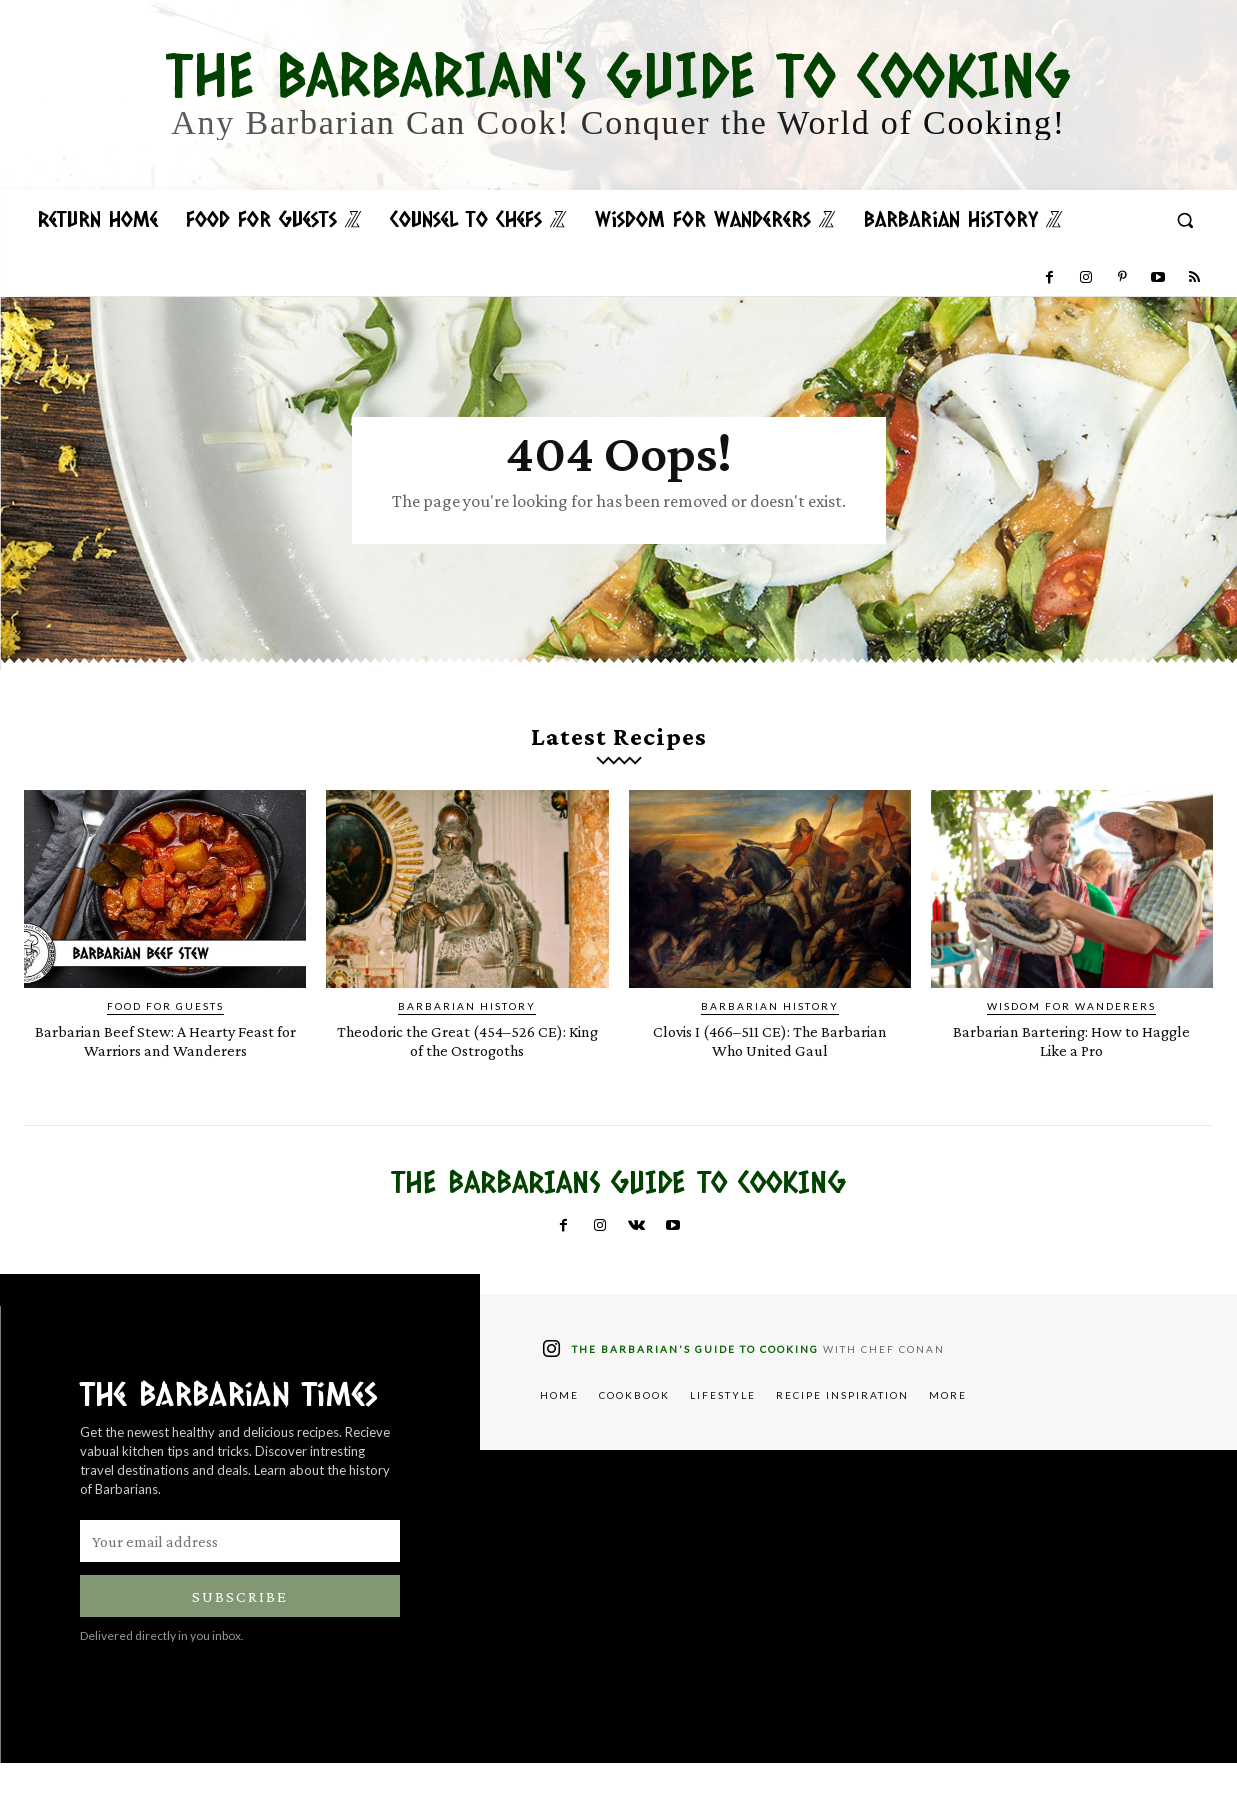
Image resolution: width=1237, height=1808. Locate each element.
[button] (1185, 220)
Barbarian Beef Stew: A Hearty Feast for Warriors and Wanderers (165, 1075)
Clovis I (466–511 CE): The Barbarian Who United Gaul (769, 1066)
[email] (240, 1586)
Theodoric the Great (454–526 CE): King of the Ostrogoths (467, 1066)
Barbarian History (467, 1032)
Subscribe (240, 1641)
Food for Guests (165, 1032)
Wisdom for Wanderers (1071, 1032)
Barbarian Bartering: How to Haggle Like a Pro (1071, 1066)
